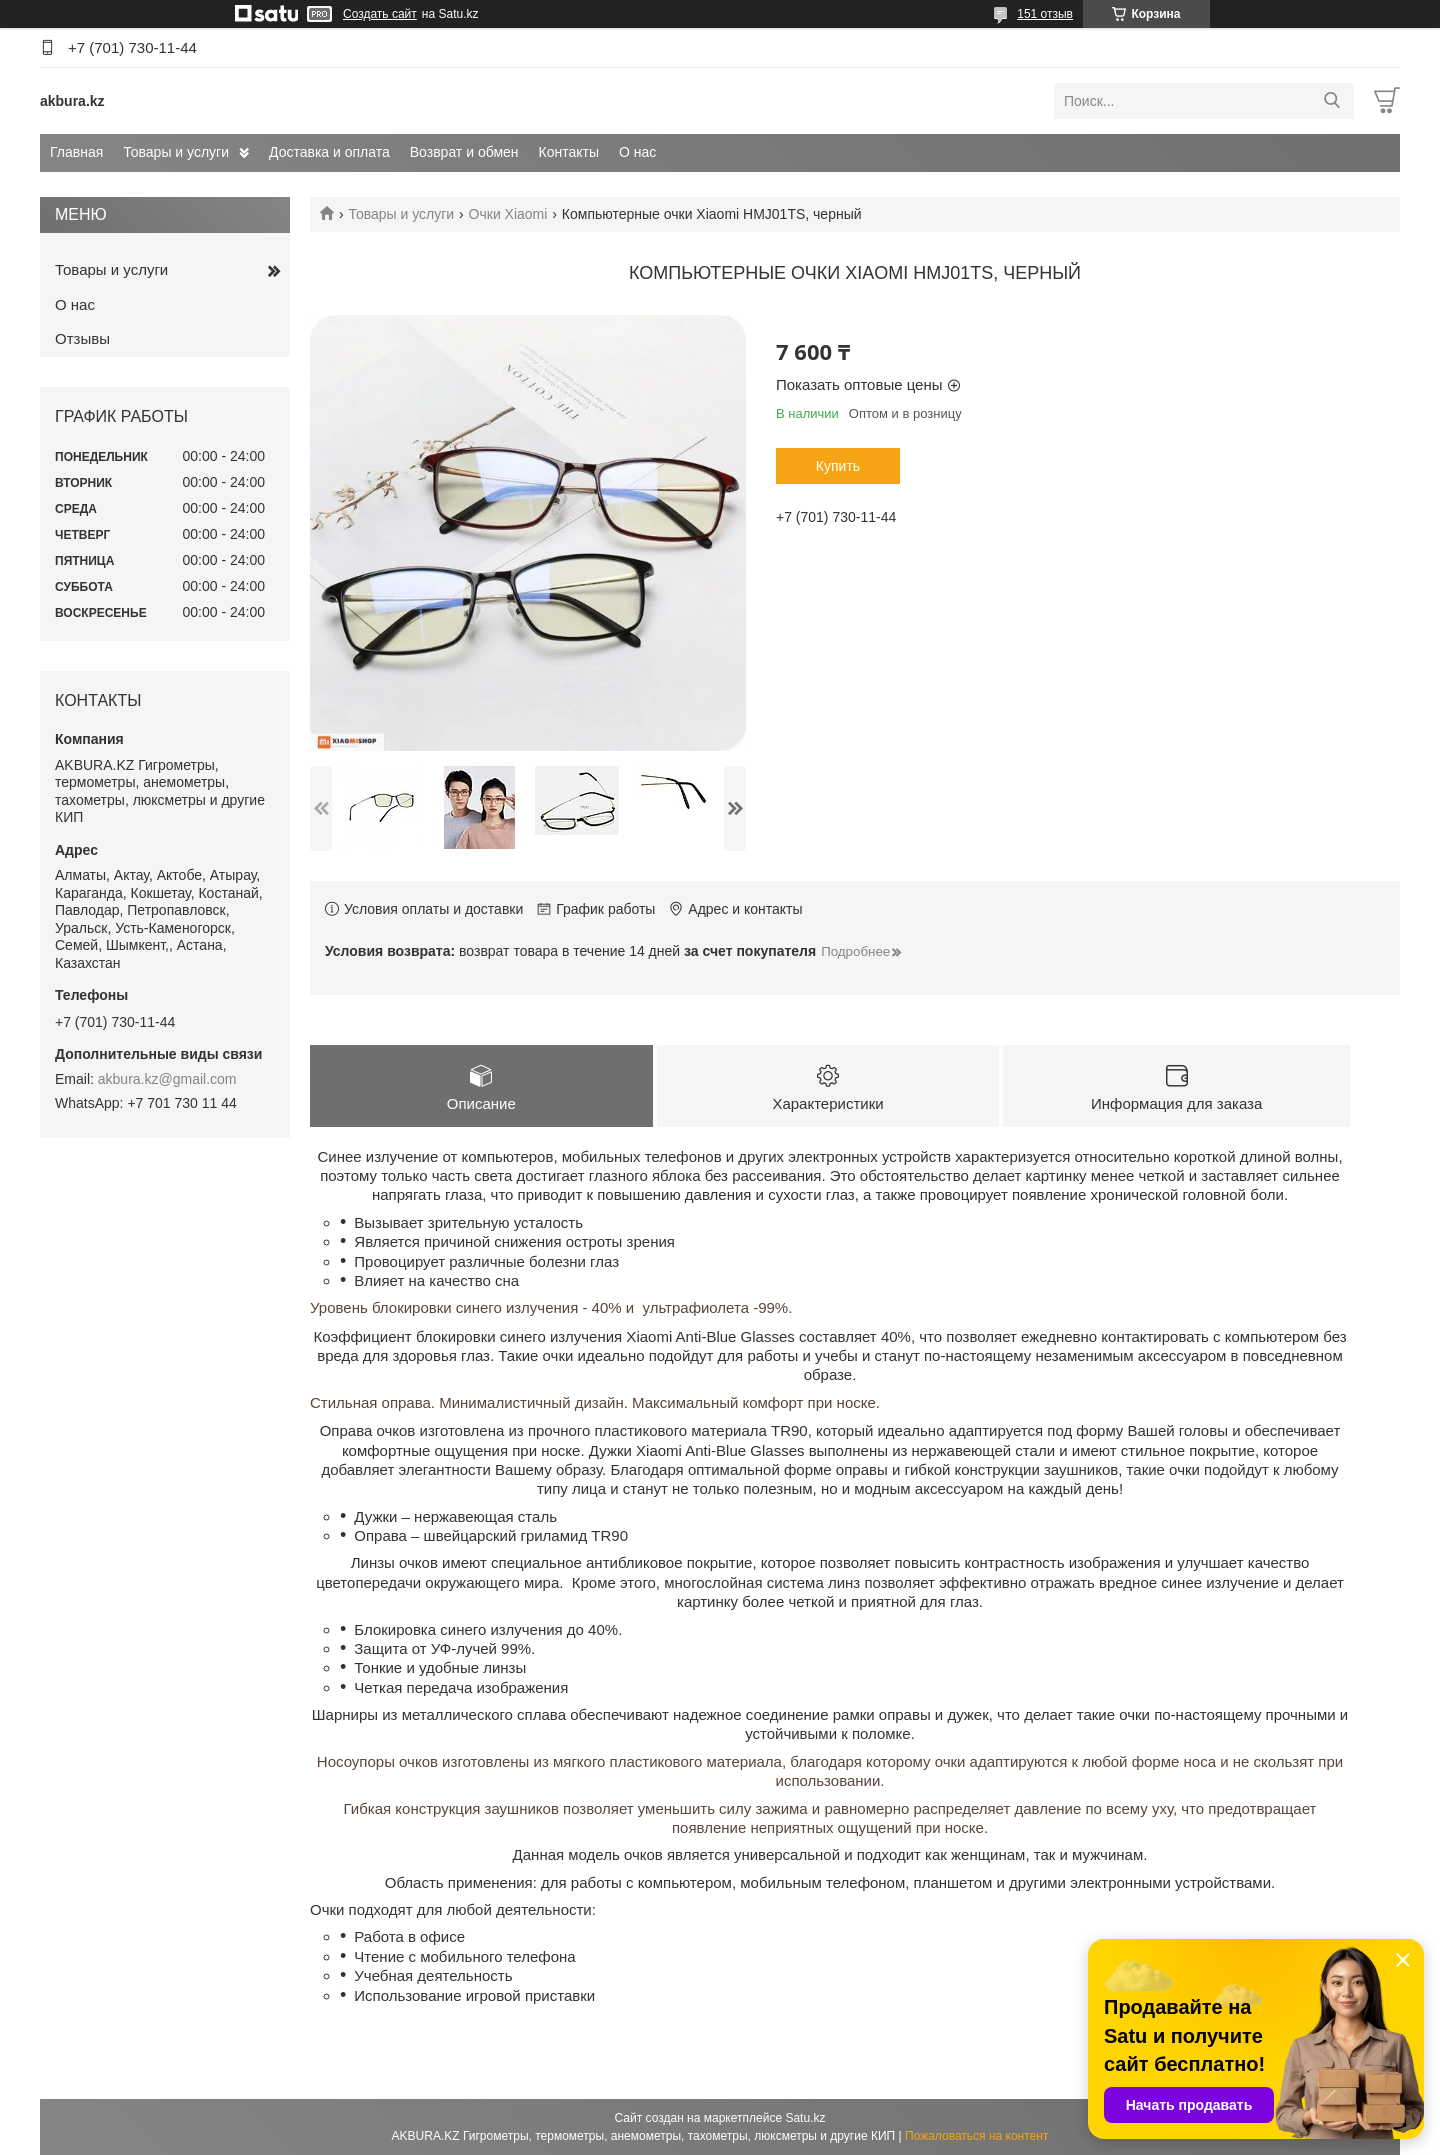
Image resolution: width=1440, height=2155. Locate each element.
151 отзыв (1045, 14)
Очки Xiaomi (508, 214)
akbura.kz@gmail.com (167, 1079)
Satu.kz (805, 2118)
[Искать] (1331, 101)
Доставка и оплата (329, 152)
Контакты (569, 152)
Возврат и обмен (464, 152)
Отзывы (82, 338)
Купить (838, 466)
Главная (76, 152)
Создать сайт (380, 14)
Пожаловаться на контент (976, 2136)
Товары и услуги (176, 152)
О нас (637, 152)
